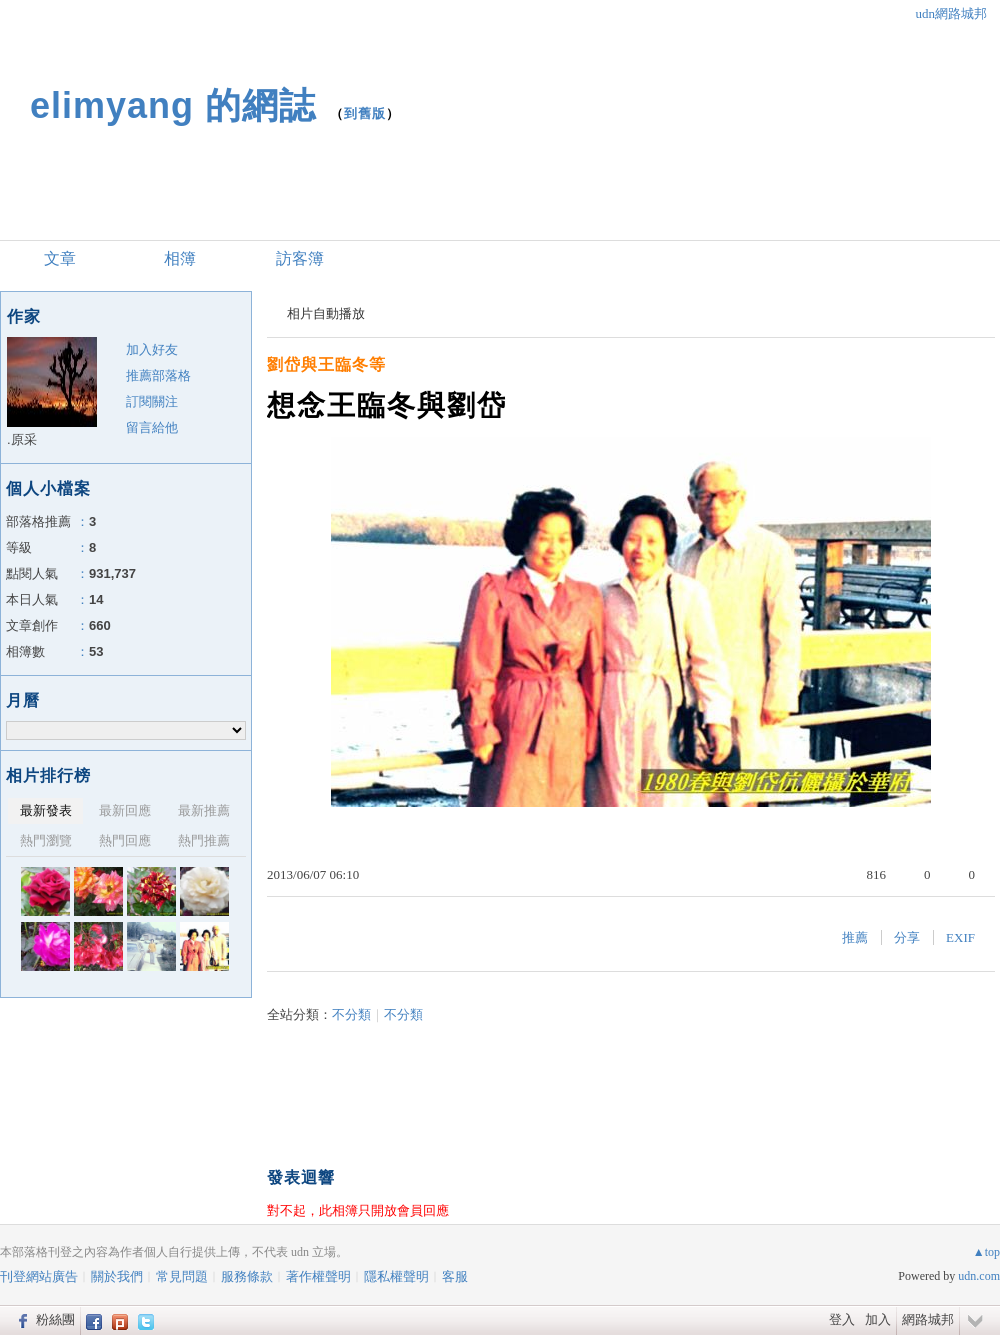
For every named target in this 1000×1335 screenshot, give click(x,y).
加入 (878, 1319)
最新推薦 (204, 810)
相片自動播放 (326, 313)
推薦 (855, 937)
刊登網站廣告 (39, 1276)
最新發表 (46, 810)
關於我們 (117, 1276)
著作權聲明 (318, 1276)
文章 (60, 258)
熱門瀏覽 (46, 840)
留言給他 (152, 427)
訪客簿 (300, 258)
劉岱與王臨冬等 (326, 364)
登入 (842, 1319)
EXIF (960, 937)
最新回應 (125, 810)
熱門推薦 (204, 840)
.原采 (22, 439)
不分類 (351, 1014)
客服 (455, 1276)
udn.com (979, 1276)
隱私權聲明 (396, 1276)
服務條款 (247, 1276)
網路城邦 (928, 1319)
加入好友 (152, 349)
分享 (907, 937)
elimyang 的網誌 (173, 105)
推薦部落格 (158, 375)
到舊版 (365, 113)
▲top (986, 1252)
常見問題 (182, 1276)
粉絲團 (55, 1319)
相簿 (180, 258)
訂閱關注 (152, 401)
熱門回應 (125, 840)
